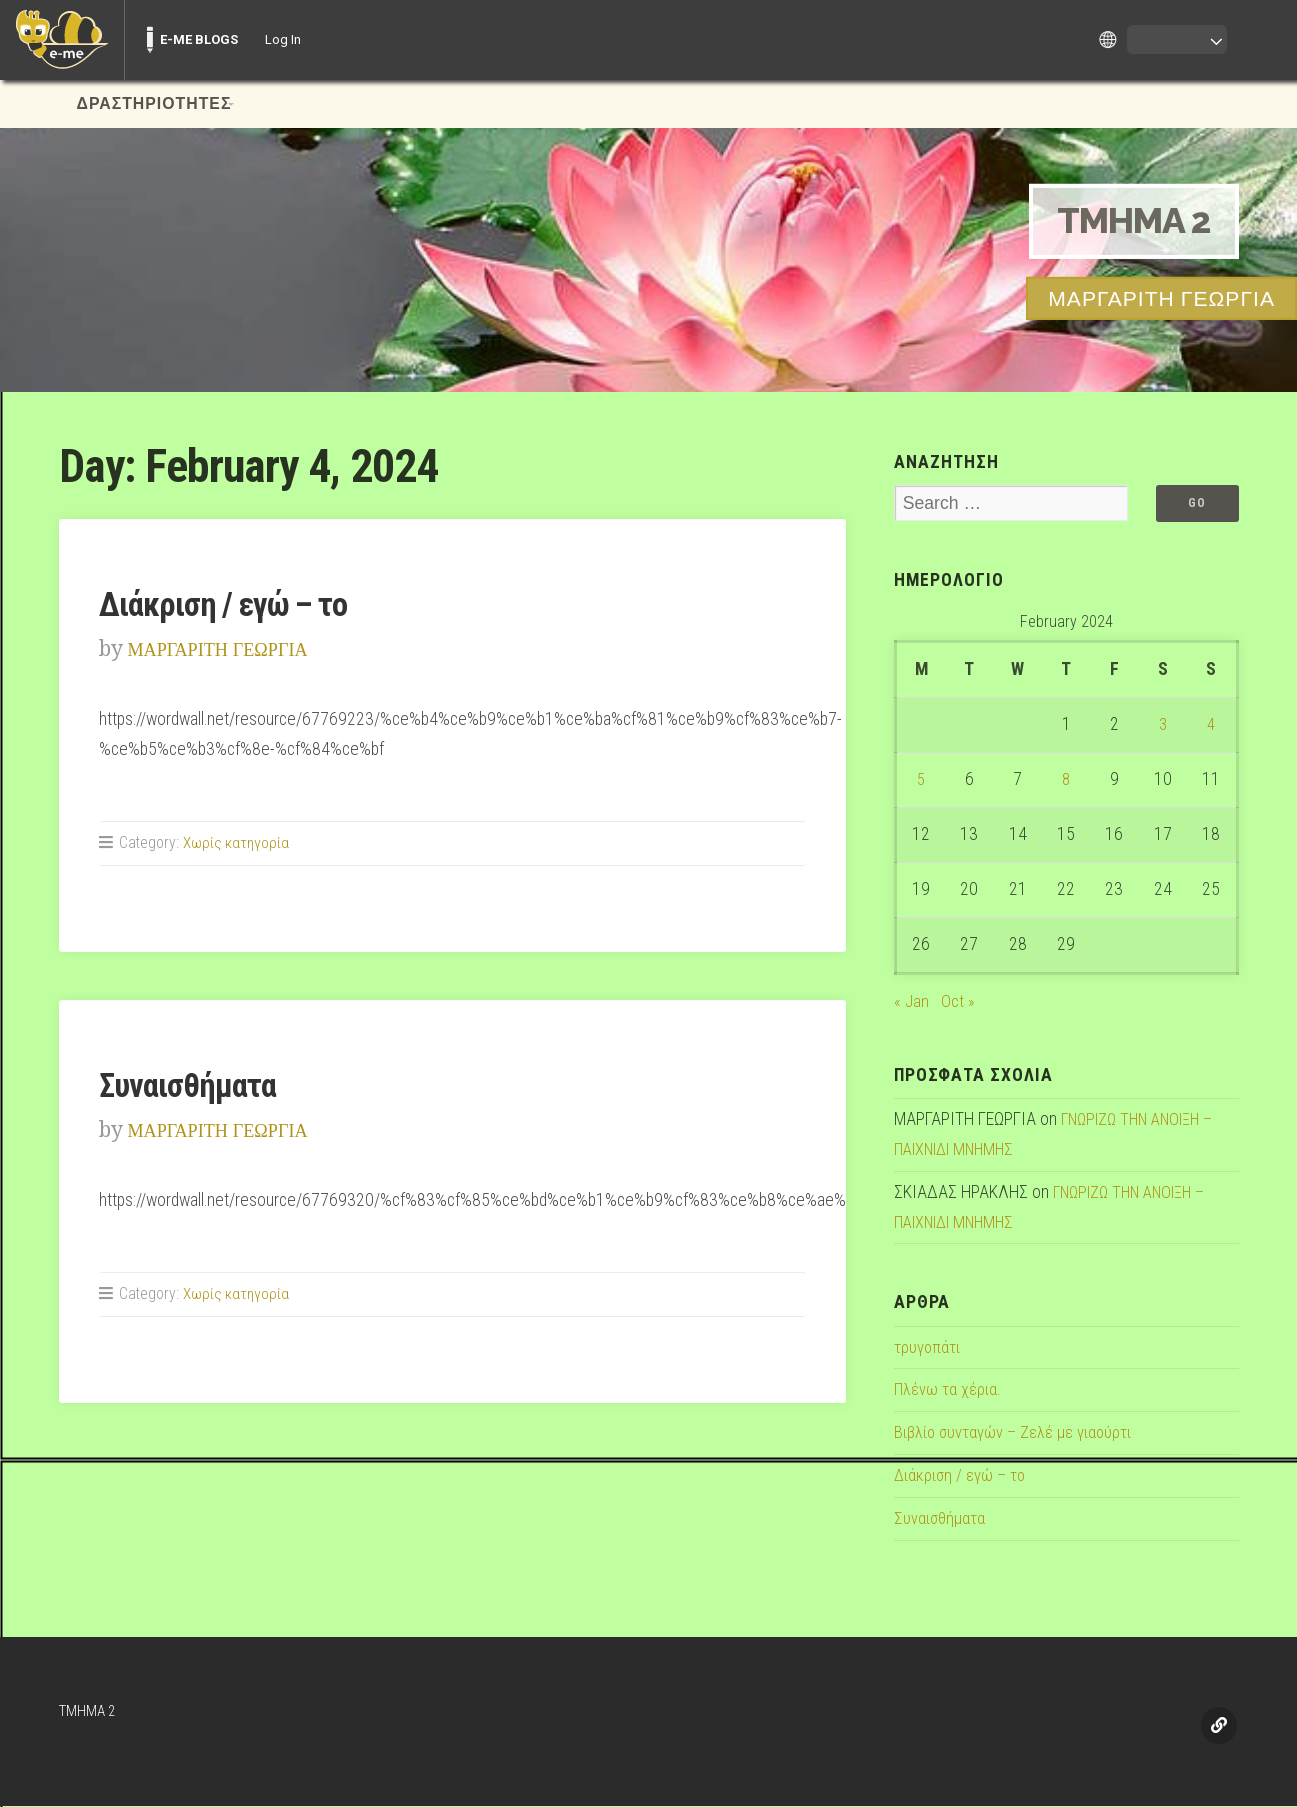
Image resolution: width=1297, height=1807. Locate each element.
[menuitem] (62, 40)
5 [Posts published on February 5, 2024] (921, 781)
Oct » (958, 1002)
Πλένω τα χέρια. (949, 1391)
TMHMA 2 (1125, 220)
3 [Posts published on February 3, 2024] (1162, 726)
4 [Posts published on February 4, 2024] (1211, 726)
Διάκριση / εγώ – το (233, 604)
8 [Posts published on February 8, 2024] (1066, 781)
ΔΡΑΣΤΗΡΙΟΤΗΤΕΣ (154, 104)
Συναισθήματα (193, 1085)
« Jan (911, 1002)
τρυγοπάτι (928, 1348)
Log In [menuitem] (283, 39)
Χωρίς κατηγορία (237, 842)
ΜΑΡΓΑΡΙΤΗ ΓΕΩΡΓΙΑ (232, 648)
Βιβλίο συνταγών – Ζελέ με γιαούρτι (1018, 1434)
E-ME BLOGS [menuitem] (199, 39)
